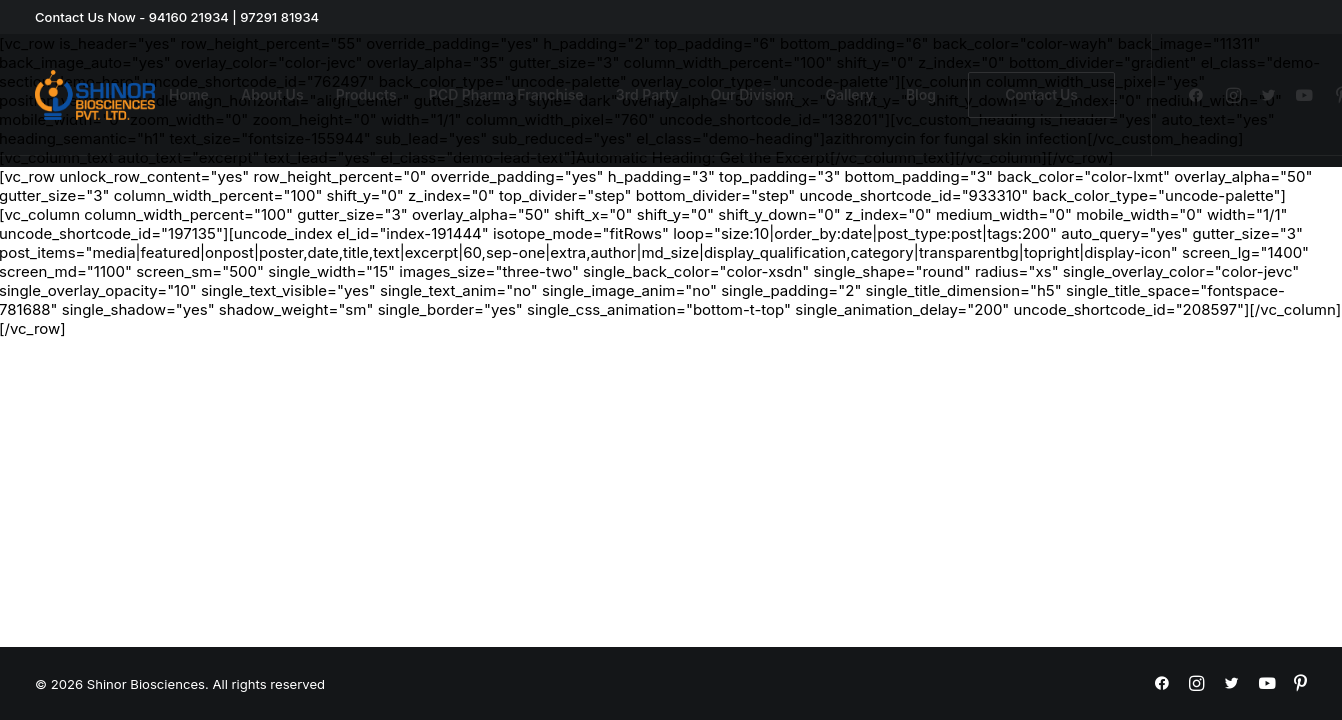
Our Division (752, 94)
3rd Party (647, 94)
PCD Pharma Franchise (506, 94)
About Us (272, 94)
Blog (921, 94)
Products (366, 94)
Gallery (850, 94)
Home (189, 94)
